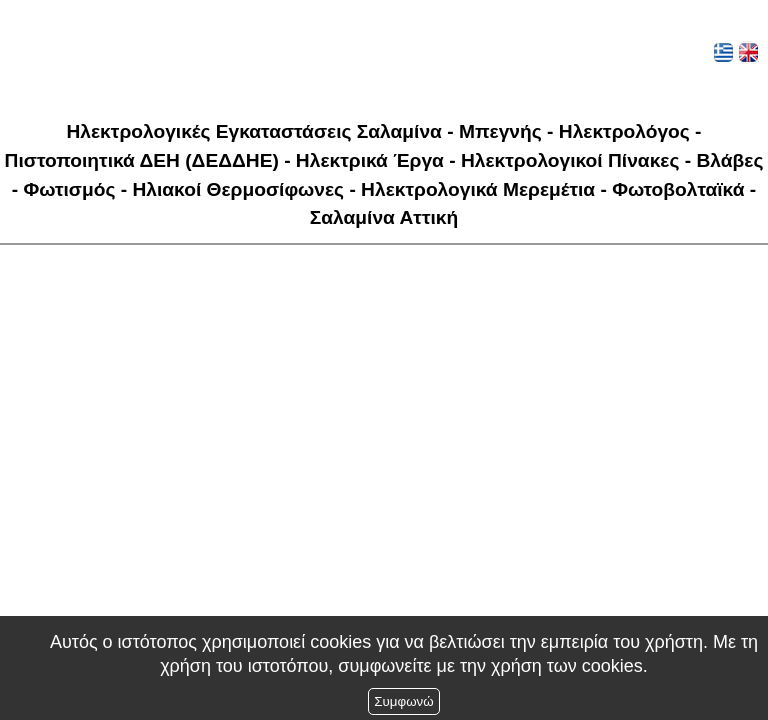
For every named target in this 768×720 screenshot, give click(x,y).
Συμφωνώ (403, 701)
